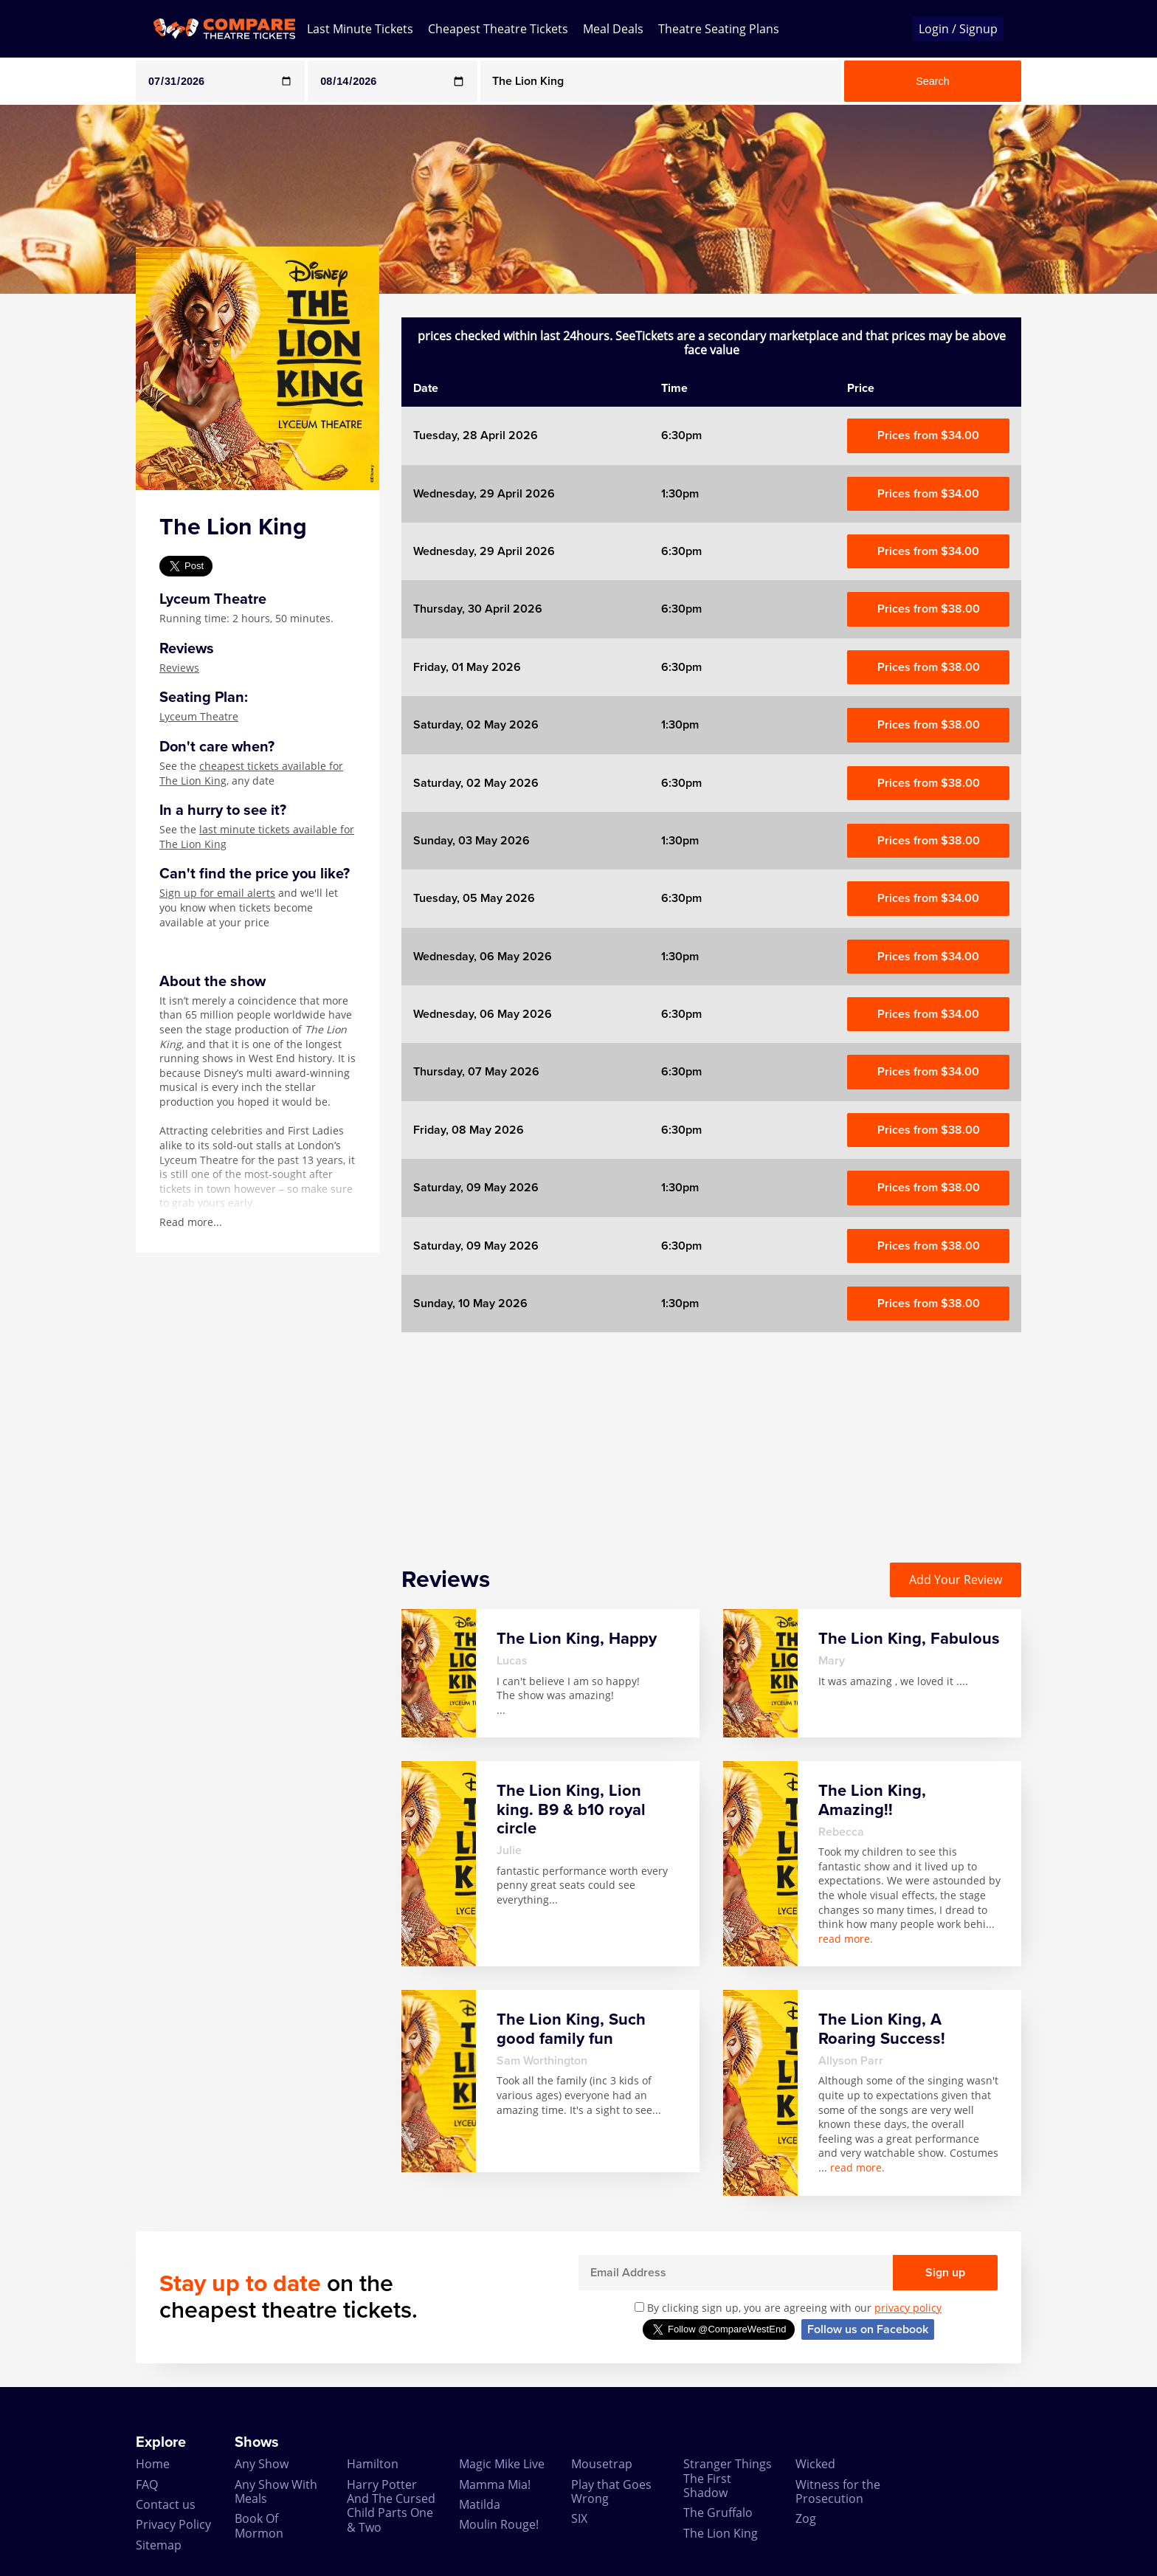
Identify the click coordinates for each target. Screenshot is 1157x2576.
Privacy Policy (173, 2524)
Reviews (179, 668)
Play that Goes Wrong (611, 2491)
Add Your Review (955, 1579)
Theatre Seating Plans (718, 28)
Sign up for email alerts (217, 893)
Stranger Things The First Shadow (727, 2478)
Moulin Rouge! (499, 2524)
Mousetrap (601, 2464)
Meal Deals (613, 28)
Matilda (479, 2504)
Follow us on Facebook (867, 2329)
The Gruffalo (718, 2512)
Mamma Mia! (495, 2484)
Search (933, 81)
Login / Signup (958, 29)
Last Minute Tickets (360, 28)
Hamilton (372, 2464)
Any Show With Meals (276, 2491)
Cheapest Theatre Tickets (498, 28)
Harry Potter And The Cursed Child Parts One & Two (391, 2505)
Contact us (166, 2504)
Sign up (945, 2272)
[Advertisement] (60, 515)
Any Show (262, 2464)
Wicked (815, 2464)
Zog (805, 2518)
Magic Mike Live (502, 2464)
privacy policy (908, 2308)
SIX (579, 2518)
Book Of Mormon (259, 2525)
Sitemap (159, 2545)
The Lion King (720, 2533)
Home (153, 2464)
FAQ (147, 2484)
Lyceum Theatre (198, 716)
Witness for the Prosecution (837, 2491)
